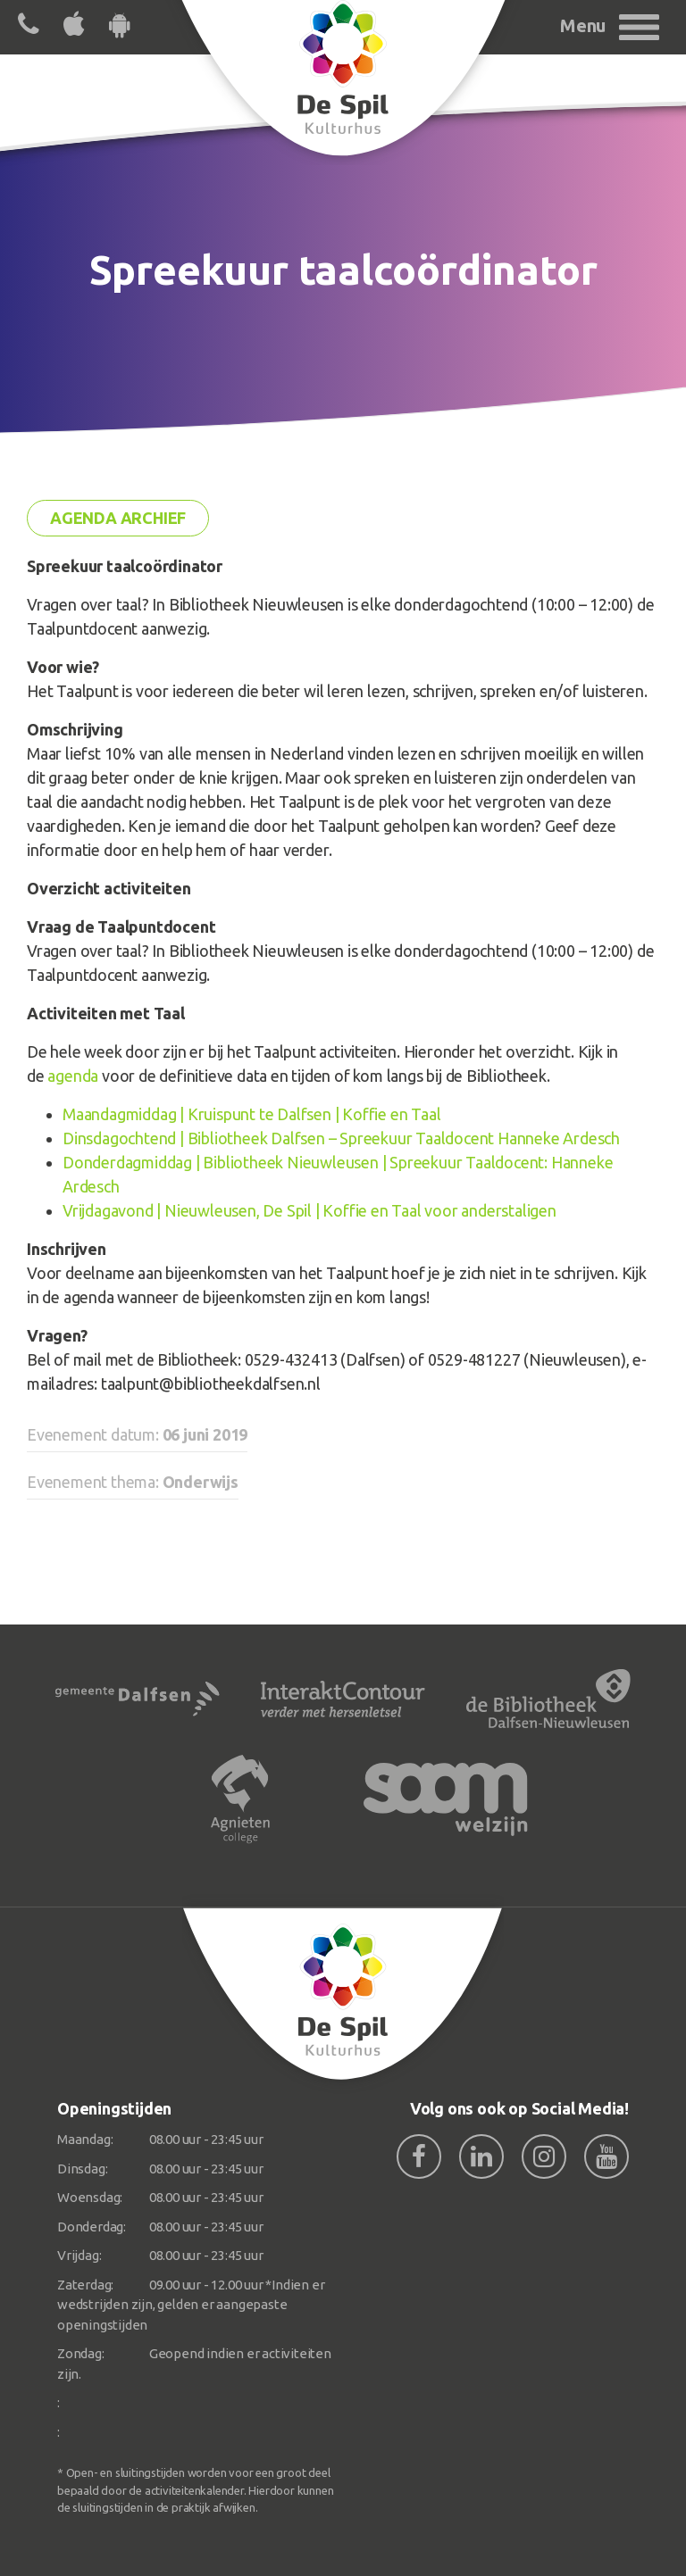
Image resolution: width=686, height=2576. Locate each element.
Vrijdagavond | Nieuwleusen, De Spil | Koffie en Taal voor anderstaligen (309, 1210)
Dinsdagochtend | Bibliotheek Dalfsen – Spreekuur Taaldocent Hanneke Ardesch (341, 1138)
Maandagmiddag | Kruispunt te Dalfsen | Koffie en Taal (251, 1114)
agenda (72, 1075)
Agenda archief (118, 518)
